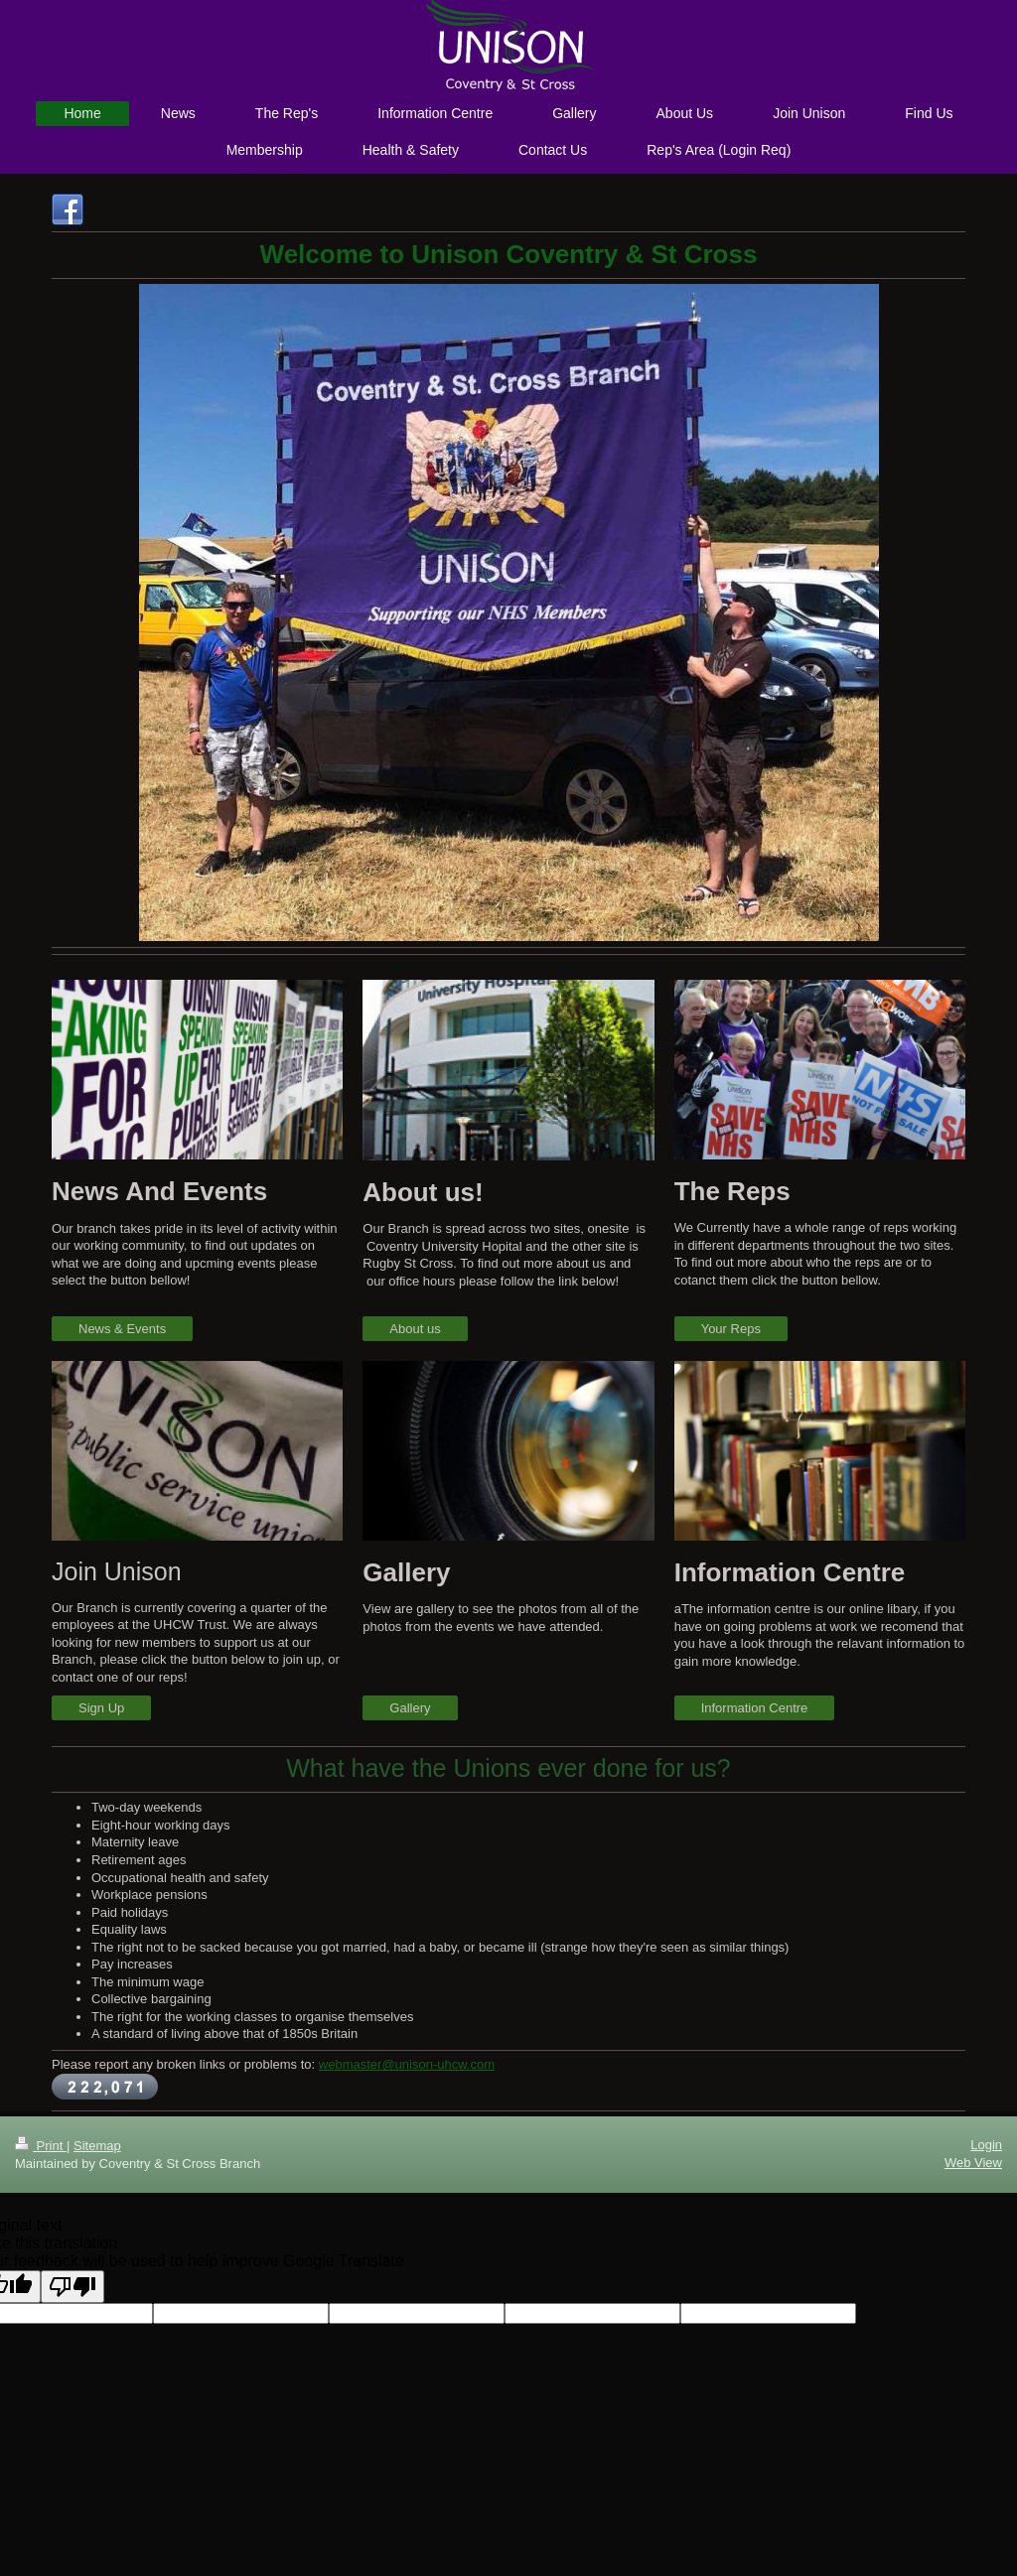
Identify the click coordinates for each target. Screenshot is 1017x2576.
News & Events (122, 1328)
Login (986, 2144)
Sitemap (97, 2145)
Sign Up (101, 1707)
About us (414, 1328)
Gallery (409, 1707)
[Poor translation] (72, 2286)
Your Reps (731, 1328)
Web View (973, 2162)
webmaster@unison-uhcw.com (407, 2064)
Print (41, 2145)
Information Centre (754, 1707)
